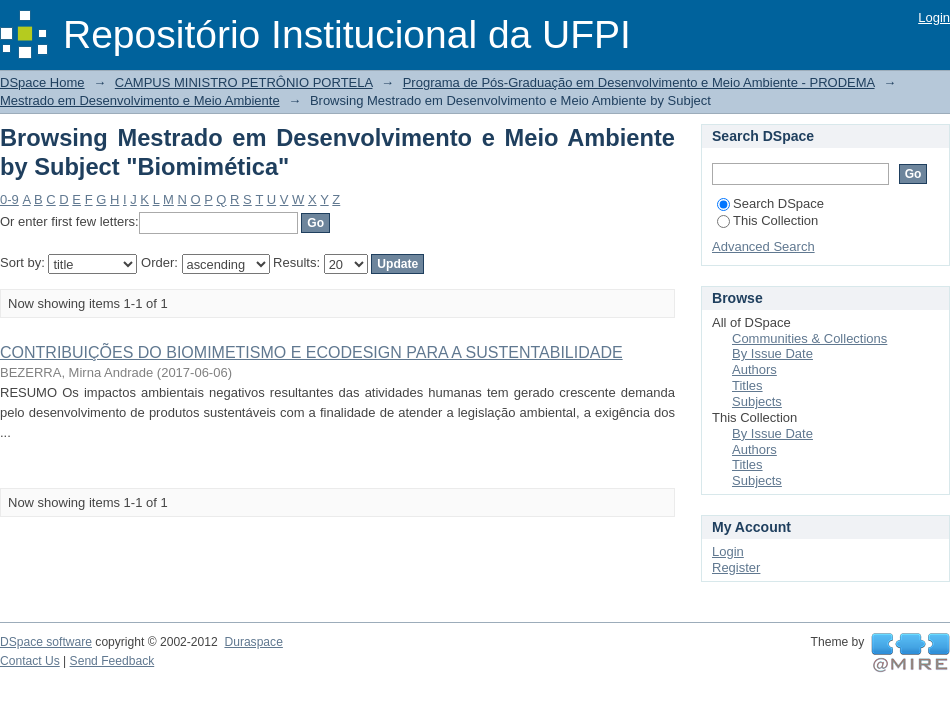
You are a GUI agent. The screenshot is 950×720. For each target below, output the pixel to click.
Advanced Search (763, 246)
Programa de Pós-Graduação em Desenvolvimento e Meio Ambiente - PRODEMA (639, 82)
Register (736, 567)
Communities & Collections (809, 338)
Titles (747, 385)
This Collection (767, 220)
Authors (754, 369)
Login (934, 17)
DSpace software (46, 642)
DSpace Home (42, 82)
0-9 (9, 199)
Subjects (757, 401)
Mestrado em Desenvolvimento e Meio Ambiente (140, 100)
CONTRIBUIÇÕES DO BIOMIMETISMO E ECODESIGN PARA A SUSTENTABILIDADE (311, 352)
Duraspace (253, 642)
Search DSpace (770, 203)
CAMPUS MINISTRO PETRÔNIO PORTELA (244, 82)
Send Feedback (112, 661)
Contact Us (30, 661)
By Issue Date (772, 353)
